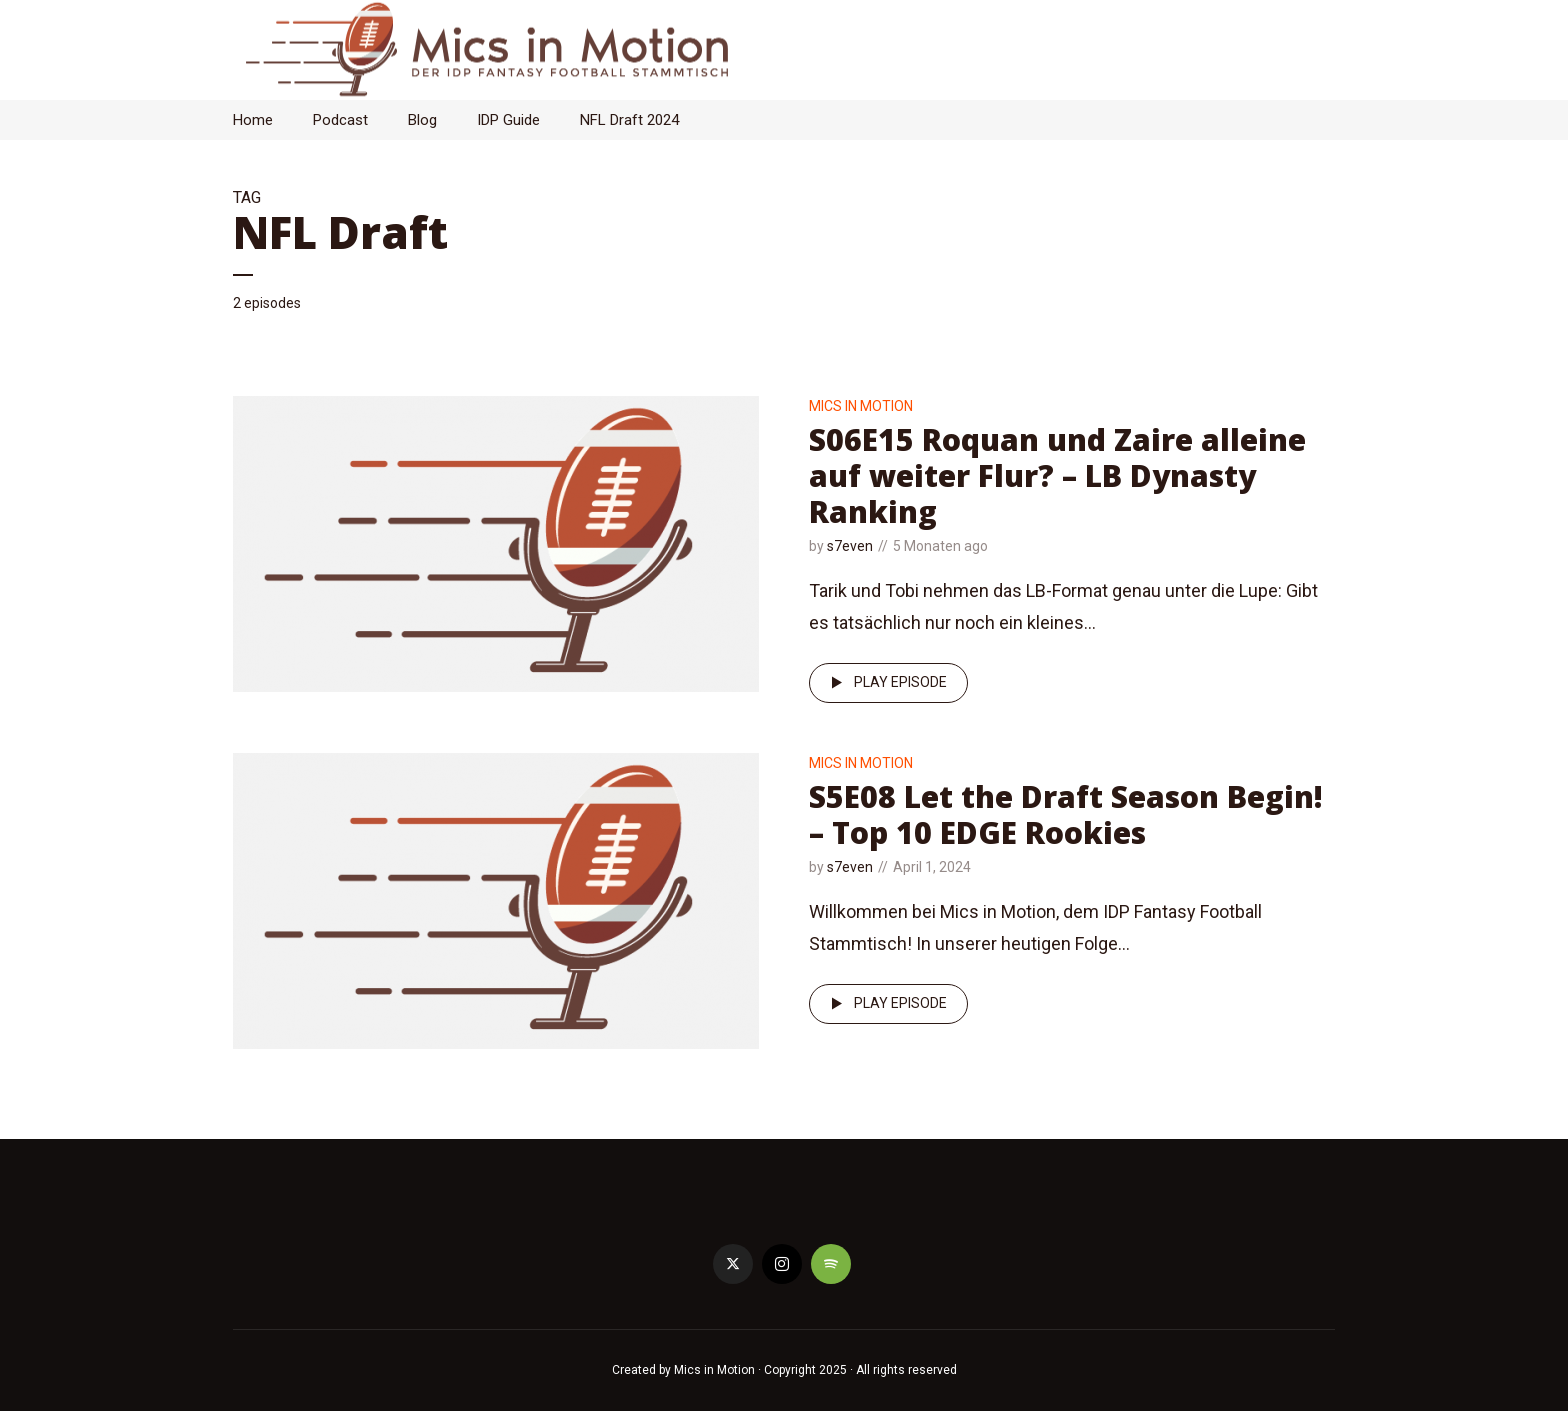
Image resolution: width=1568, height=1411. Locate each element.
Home (253, 120)
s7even (850, 546)
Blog (422, 120)
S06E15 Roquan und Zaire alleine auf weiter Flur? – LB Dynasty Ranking (1057, 475)
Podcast (340, 120)
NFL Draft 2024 (629, 120)
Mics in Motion (861, 406)
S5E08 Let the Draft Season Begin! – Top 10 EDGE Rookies (1066, 814)
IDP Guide (508, 120)
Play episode (885, 683)
